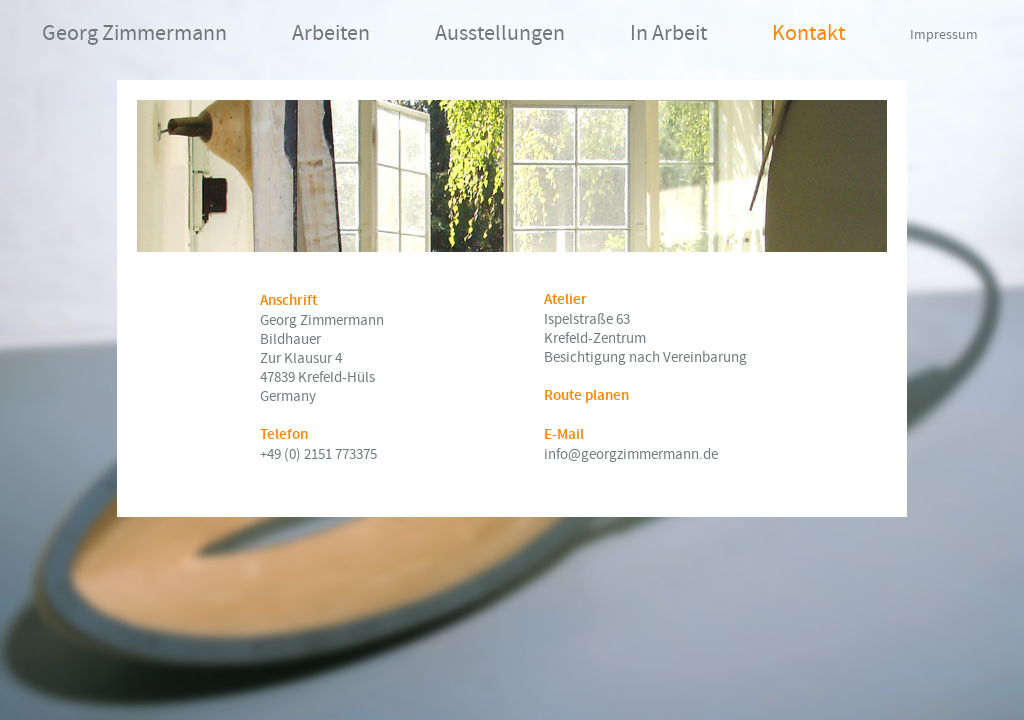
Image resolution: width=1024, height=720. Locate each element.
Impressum (944, 35)
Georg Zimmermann (134, 33)
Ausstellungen (500, 33)
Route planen (586, 396)
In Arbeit (668, 33)
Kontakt (808, 33)
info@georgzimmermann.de (631, 454)
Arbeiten (331, 33)
